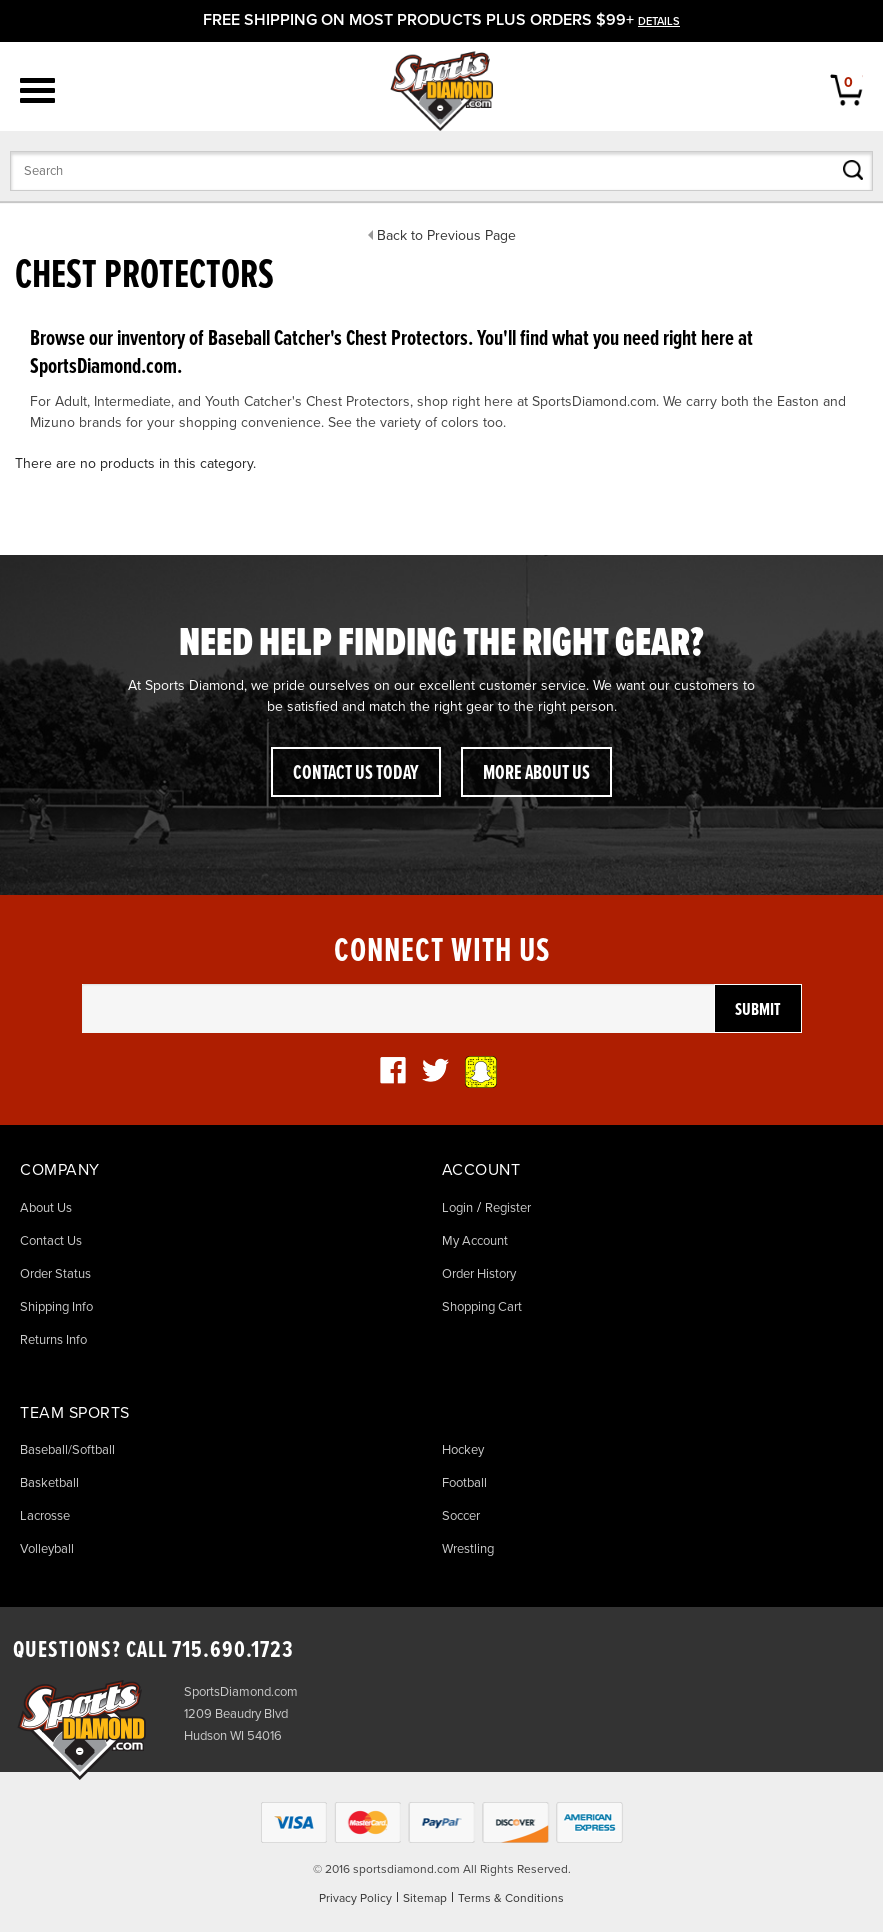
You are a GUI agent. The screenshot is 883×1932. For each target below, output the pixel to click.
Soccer (461, 1516)
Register (508, 1208)
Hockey (463, 1450)
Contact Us (51, 1241)
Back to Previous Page (446, 235)
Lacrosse (45, 1516)
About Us (46, 1208)
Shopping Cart (482, 1307)
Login (457, 1208)
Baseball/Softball (67, 1450)
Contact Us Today (356, 774)
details (659, 21)
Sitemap (425, 1898)
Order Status (55, 1274)
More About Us (536, 774)
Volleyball (47, 1549)
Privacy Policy (355, 1898)
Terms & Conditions (511, 1898)
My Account (475, 1241)
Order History (479, 1274)
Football (464, 1483)
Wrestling (468, 1549)
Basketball (49, 1483)
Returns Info (53, 1340)
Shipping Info (56, 1307)
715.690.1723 (233, 1650)
